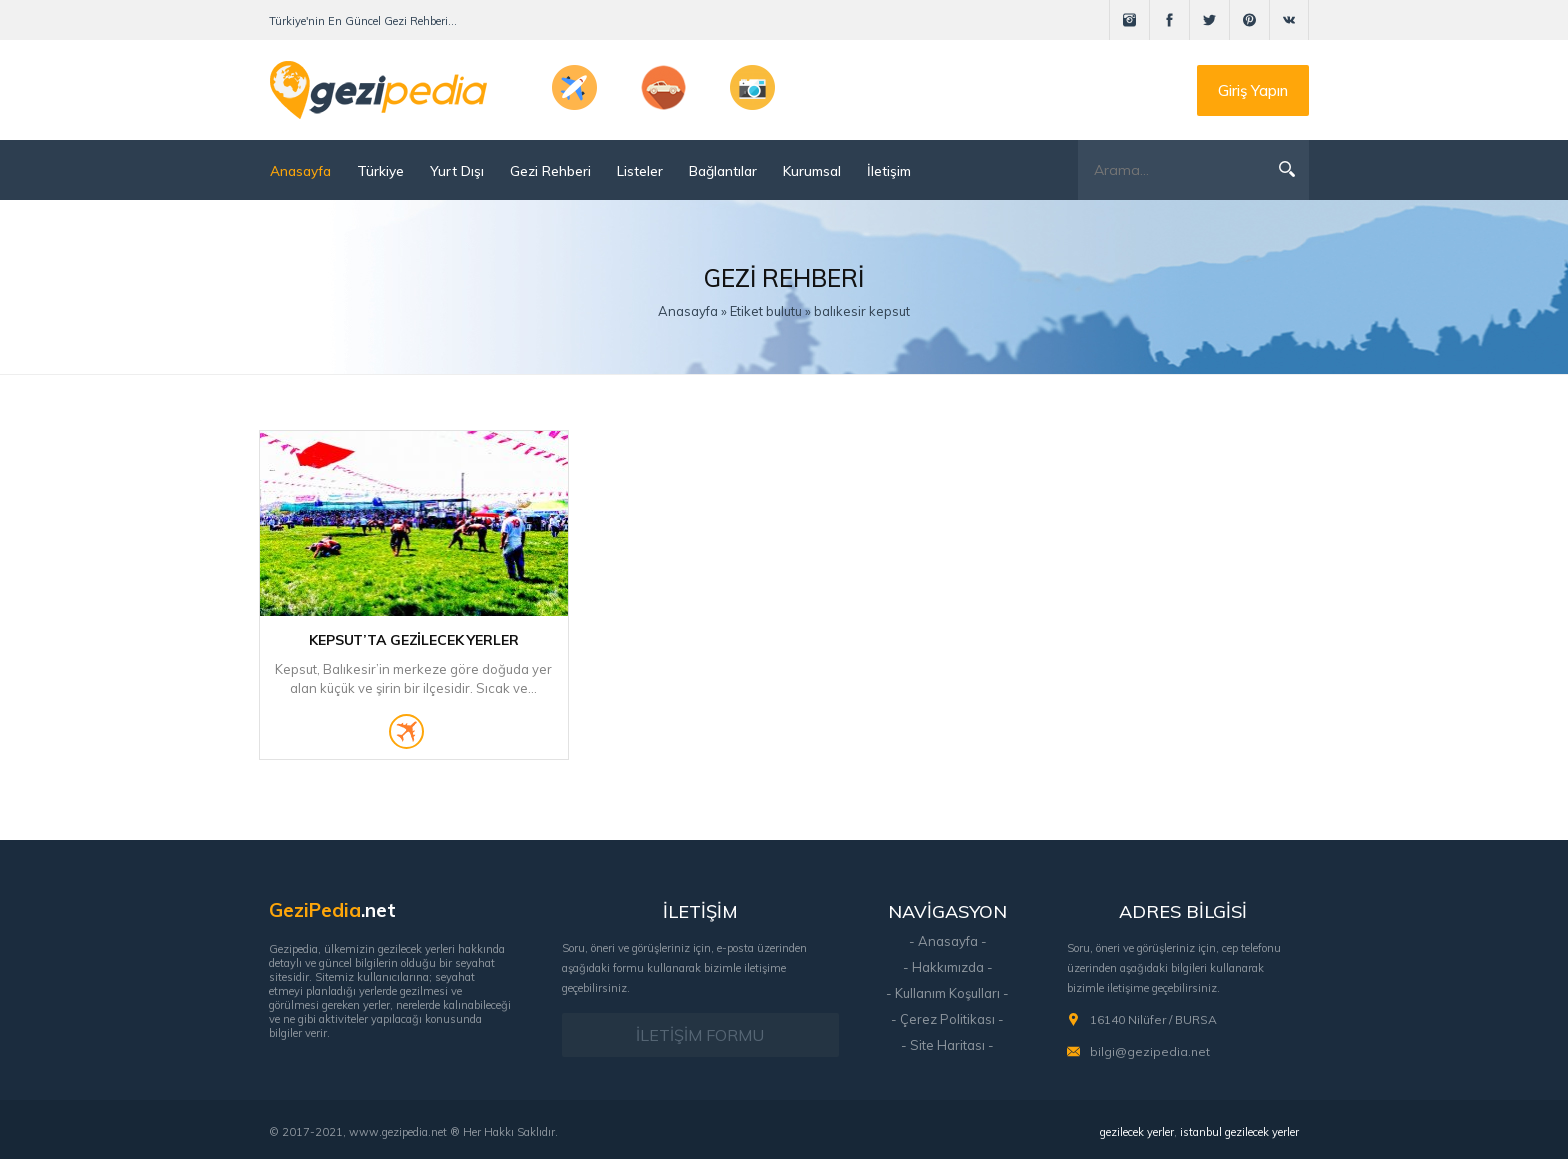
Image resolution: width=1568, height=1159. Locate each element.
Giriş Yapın (1253, 90)
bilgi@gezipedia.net (1150, 1051)
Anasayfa (300, 170)
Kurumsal (812, 170)
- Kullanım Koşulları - (947, 993)
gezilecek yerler (1137, 1132)
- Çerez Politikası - (947, 1019)
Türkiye (380, 170)
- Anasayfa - (948, 941)
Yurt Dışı (457, 170)
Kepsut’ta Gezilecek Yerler (413, 640)
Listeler (640, 170)
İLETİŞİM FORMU (700, 1035)
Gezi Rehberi (550, 170)
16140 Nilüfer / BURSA (1153, 1019)
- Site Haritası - (947, 1045)
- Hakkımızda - (948, 967)
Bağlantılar (723, 170)
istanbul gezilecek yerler (1239, 1132)
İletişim (889, 170)
